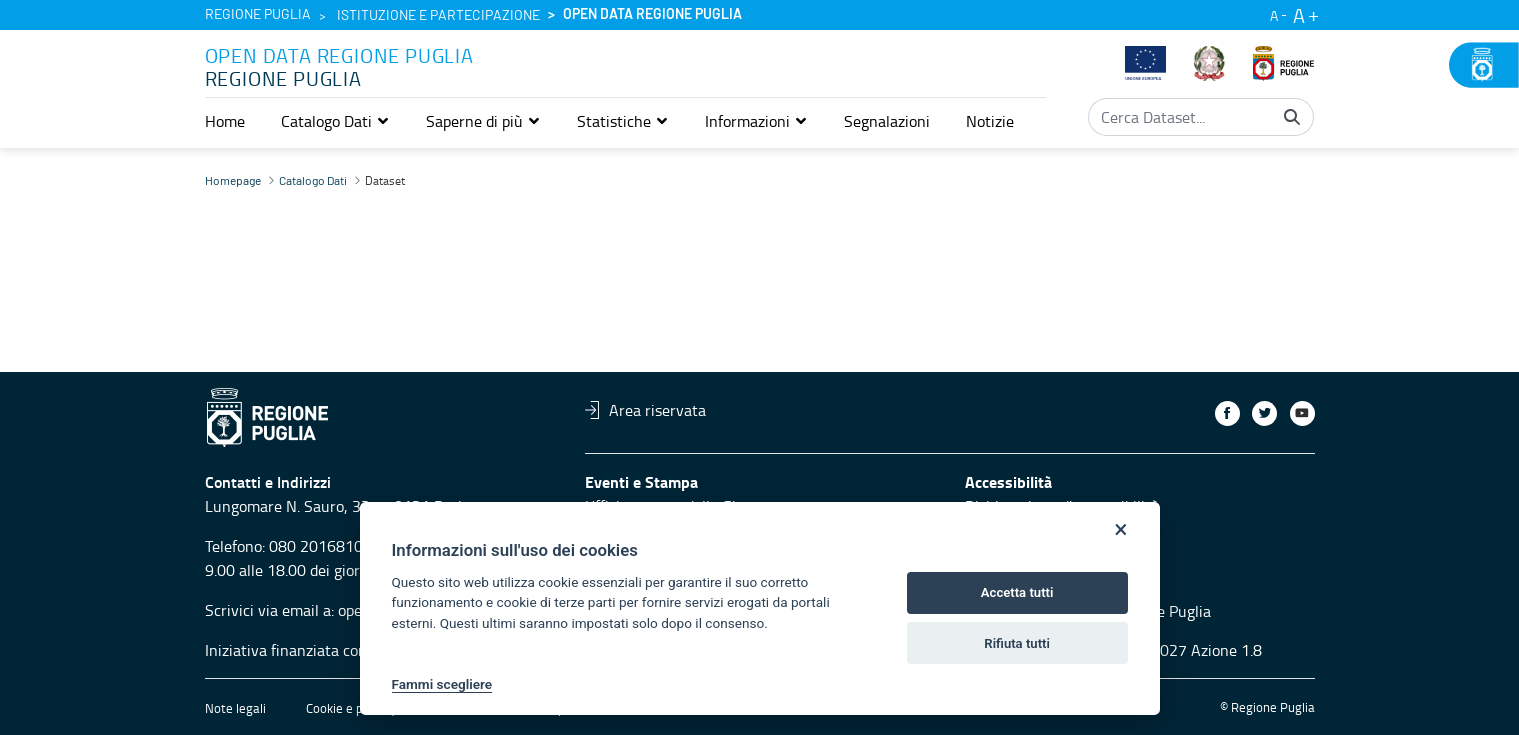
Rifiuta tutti (1017, 643)
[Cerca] (1292, 117)
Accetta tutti (1017, 592)
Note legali (235, 708)
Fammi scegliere (442, 684)
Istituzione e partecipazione (438, 16)
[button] (335, 121)
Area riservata (645, 410)
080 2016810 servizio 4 (350, 546)
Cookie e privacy (351, 708)
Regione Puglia (258, 15)
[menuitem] (225, 121)
